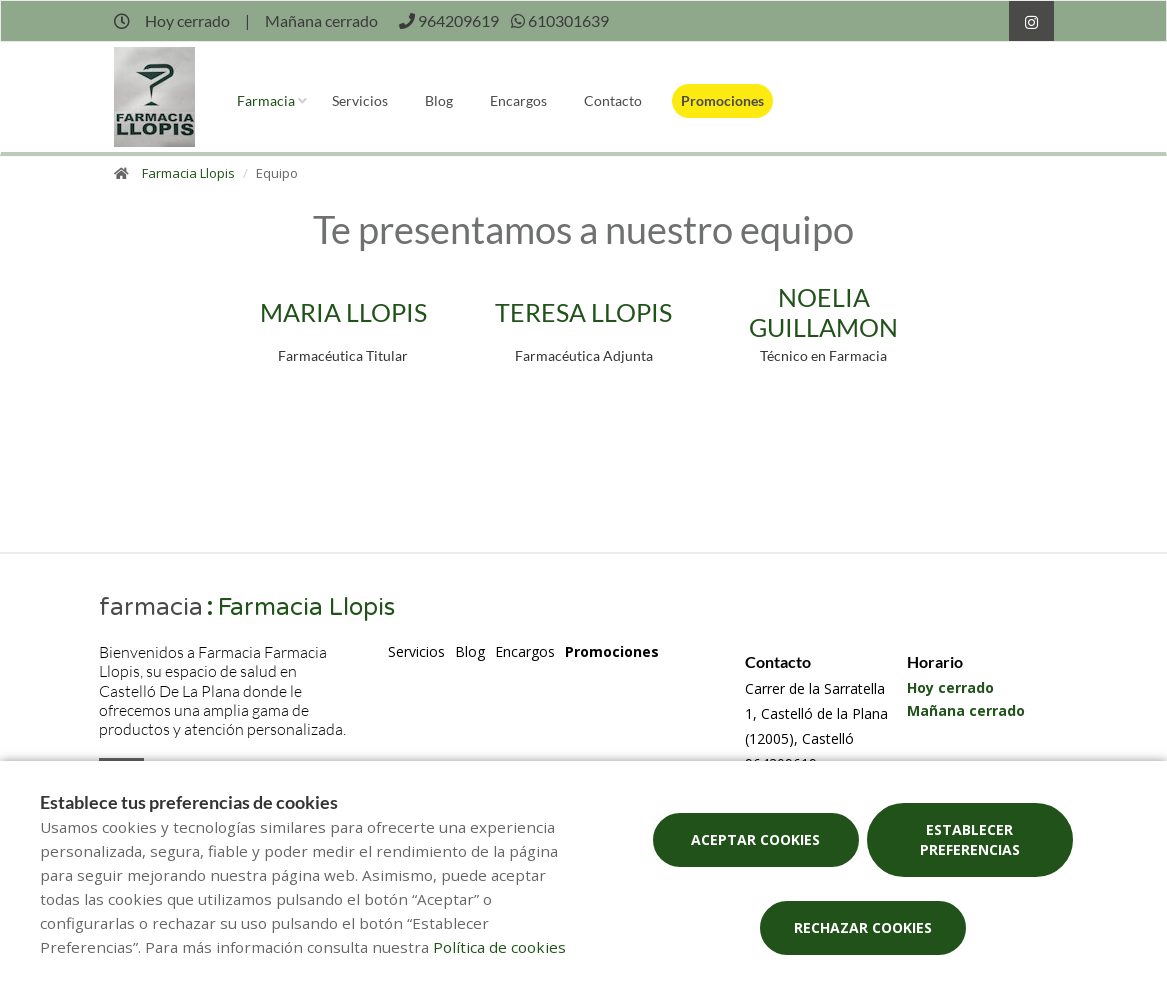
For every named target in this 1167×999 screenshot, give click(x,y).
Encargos (518, 100)
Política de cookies (499, 947)
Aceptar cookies (755, 839)
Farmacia (266, 100)
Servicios (360, 100)
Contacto (613, 100)
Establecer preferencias (970, 839)
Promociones (722, 100)
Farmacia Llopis (188, 173)
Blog (439, 100)
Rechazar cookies (863, 927)
